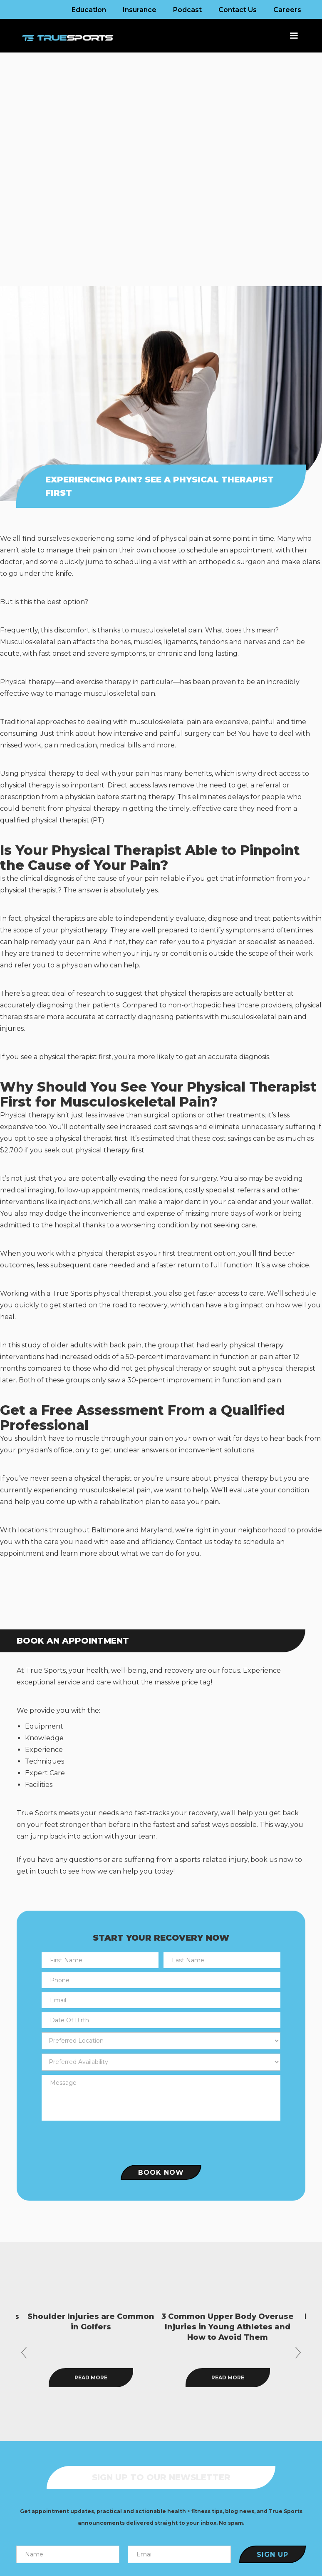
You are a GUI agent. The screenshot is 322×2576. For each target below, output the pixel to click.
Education (89, 10)
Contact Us (237, 10)
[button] (290, 36)
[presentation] (161, 2141)
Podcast (187, 10)
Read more (132, 2377)
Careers (287, 10)
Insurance (139, 10)
